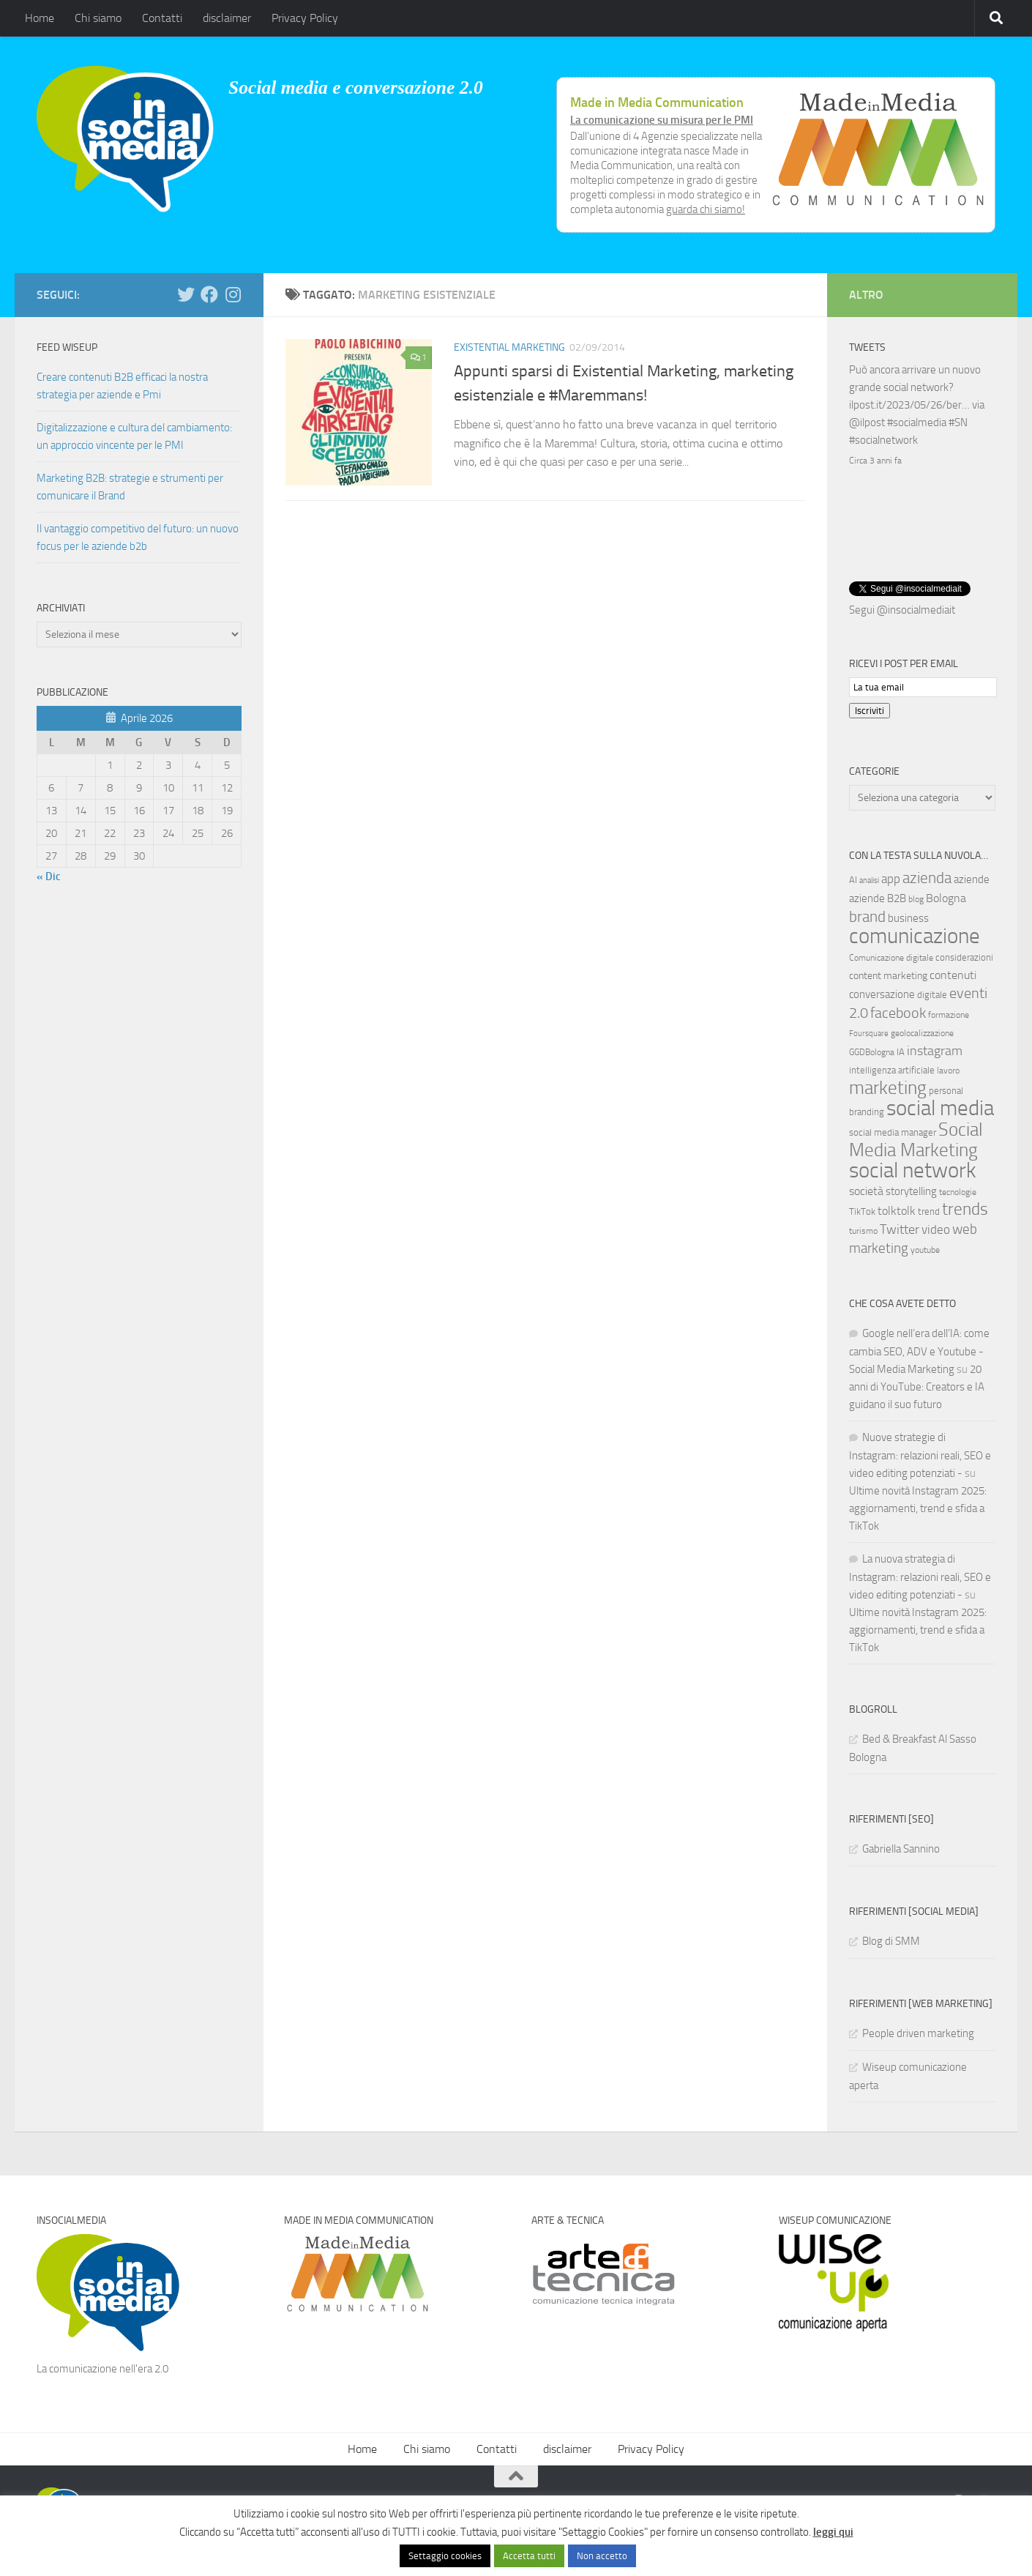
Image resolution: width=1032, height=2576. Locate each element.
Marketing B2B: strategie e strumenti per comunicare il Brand (130, 487)
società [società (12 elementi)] (866, 1189)
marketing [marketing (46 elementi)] (888, 1086)
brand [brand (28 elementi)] (867, 915)
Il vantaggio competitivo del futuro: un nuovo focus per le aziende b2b (138, 537)
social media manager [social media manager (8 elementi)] (892, 1130)
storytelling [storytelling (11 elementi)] (911, 1189)
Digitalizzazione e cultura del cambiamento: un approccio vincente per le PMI (134, 436)
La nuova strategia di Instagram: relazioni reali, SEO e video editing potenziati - (920, 1575)
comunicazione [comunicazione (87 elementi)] (914, 934)
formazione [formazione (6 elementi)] (948, 1013)
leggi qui (833, 2532)
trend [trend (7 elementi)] (929, 1210)
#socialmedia (916, 422)
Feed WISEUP (67, 347)
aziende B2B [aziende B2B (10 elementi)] (877, 897)
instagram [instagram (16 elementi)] (934, 1049)
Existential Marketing (509, 347)
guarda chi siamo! (705, 209)
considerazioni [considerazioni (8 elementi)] (964, 955)
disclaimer (227, 18)
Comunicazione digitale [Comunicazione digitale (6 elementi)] (891, 956)
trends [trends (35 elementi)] (965, 1208)
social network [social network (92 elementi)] (912, 1168)
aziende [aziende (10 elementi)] (972, 878)
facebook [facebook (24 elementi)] (898, 1011)
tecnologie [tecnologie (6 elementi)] (957, 1190)
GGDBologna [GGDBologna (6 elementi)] (871, 1051)
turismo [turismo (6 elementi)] (863, 1229)
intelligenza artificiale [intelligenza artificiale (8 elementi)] (892, 1068)
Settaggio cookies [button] (445, 2555)
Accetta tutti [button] (529, 2555)
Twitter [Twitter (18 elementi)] (899, 1228)
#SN (958, 422)
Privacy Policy (305, 18)
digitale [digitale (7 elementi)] (932, 993)
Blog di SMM (891, 1939)
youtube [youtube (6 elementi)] (925, 1248)
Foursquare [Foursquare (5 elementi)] (869, 1032)
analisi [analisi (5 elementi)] (869, 879)
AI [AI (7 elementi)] (853, 878)
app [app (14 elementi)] (890, 877)
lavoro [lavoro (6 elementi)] (948, 1069)
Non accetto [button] (602, 2555)
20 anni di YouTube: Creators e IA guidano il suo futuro (916, 1385)
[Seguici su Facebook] (209, 294)
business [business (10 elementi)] (908, 916)
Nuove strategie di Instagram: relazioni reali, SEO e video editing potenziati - (920, 1453)
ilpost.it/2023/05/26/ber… (909, 405)
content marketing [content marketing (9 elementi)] (888, 974)
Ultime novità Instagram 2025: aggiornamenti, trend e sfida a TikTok (918, 1507)
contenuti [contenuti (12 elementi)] (953, 973)
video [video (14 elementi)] (935, 1228)
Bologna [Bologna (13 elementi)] (946, 897)
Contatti (162, 18)
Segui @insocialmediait (902, 608)
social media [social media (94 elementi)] (940, 1107)
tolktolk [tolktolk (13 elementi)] (897, 1209)
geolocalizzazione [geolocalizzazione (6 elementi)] (922, 1032)
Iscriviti (869, 709)
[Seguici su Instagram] (233, 294)
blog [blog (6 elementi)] (916, 898)
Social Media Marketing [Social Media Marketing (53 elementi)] (916, 1138)
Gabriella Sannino (901, 1847)
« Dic (49, 876)
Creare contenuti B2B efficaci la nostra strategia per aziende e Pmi (122, 386)
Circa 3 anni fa (875, 460)
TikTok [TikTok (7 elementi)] (862, 1210)
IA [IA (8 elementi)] (901, 1050)
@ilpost (867, 422)
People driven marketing (918, 2032)
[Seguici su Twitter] (186, 294)
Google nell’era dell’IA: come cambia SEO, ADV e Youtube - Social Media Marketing (919, 1349)
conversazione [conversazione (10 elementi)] (882, 992)
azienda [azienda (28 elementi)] (926, 876)
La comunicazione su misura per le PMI (661, 120)
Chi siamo (98, 18)
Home (39, 18)
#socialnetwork (883, 440)
